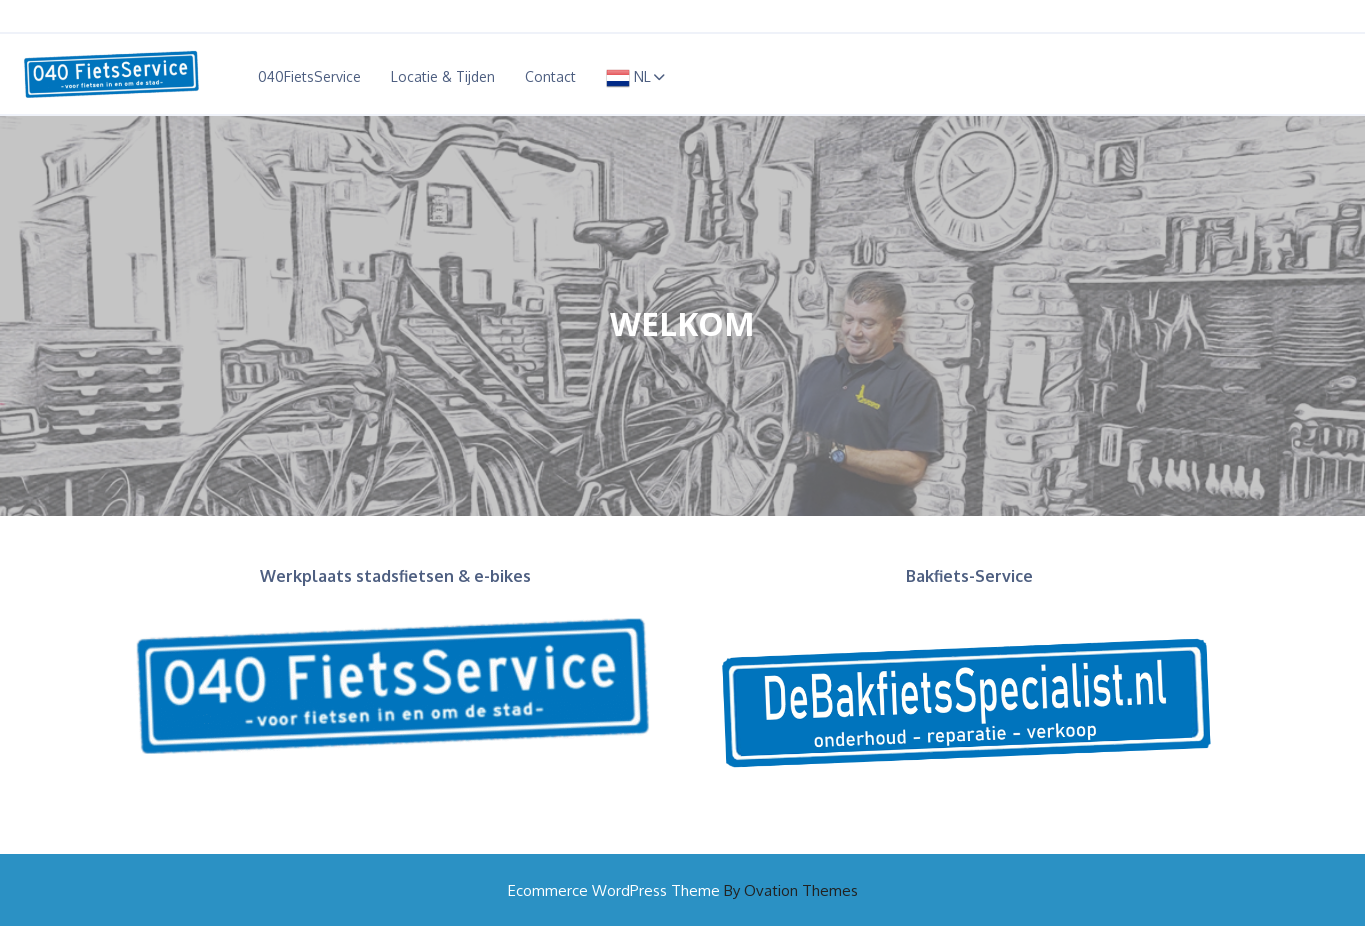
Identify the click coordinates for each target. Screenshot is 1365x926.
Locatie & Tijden (443, 76)
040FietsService (309, 76)
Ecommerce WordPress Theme (683, 890)
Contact (550, 76)
